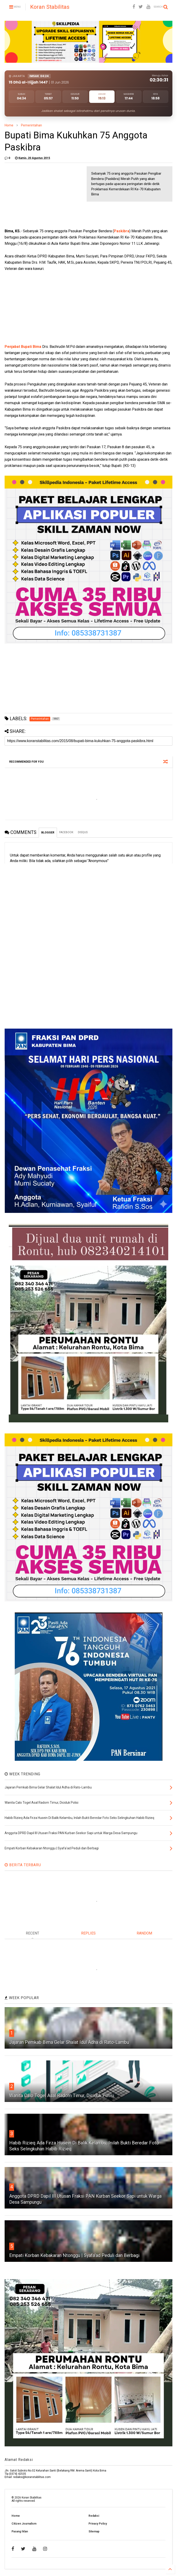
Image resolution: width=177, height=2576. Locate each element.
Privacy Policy (97, 2523)
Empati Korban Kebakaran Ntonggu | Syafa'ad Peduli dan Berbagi (74, 2255)
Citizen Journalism (24, 2523)
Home (9, 125)
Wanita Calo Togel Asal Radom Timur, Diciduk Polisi (61, 2095)
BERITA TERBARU (23, 1865)
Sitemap (93, 2531)
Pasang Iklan (20, 2531)
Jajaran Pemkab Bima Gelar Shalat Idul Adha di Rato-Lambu (69, 2042)
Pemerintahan (31, 125)
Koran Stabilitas (49, 7)
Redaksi (93, 2515)
